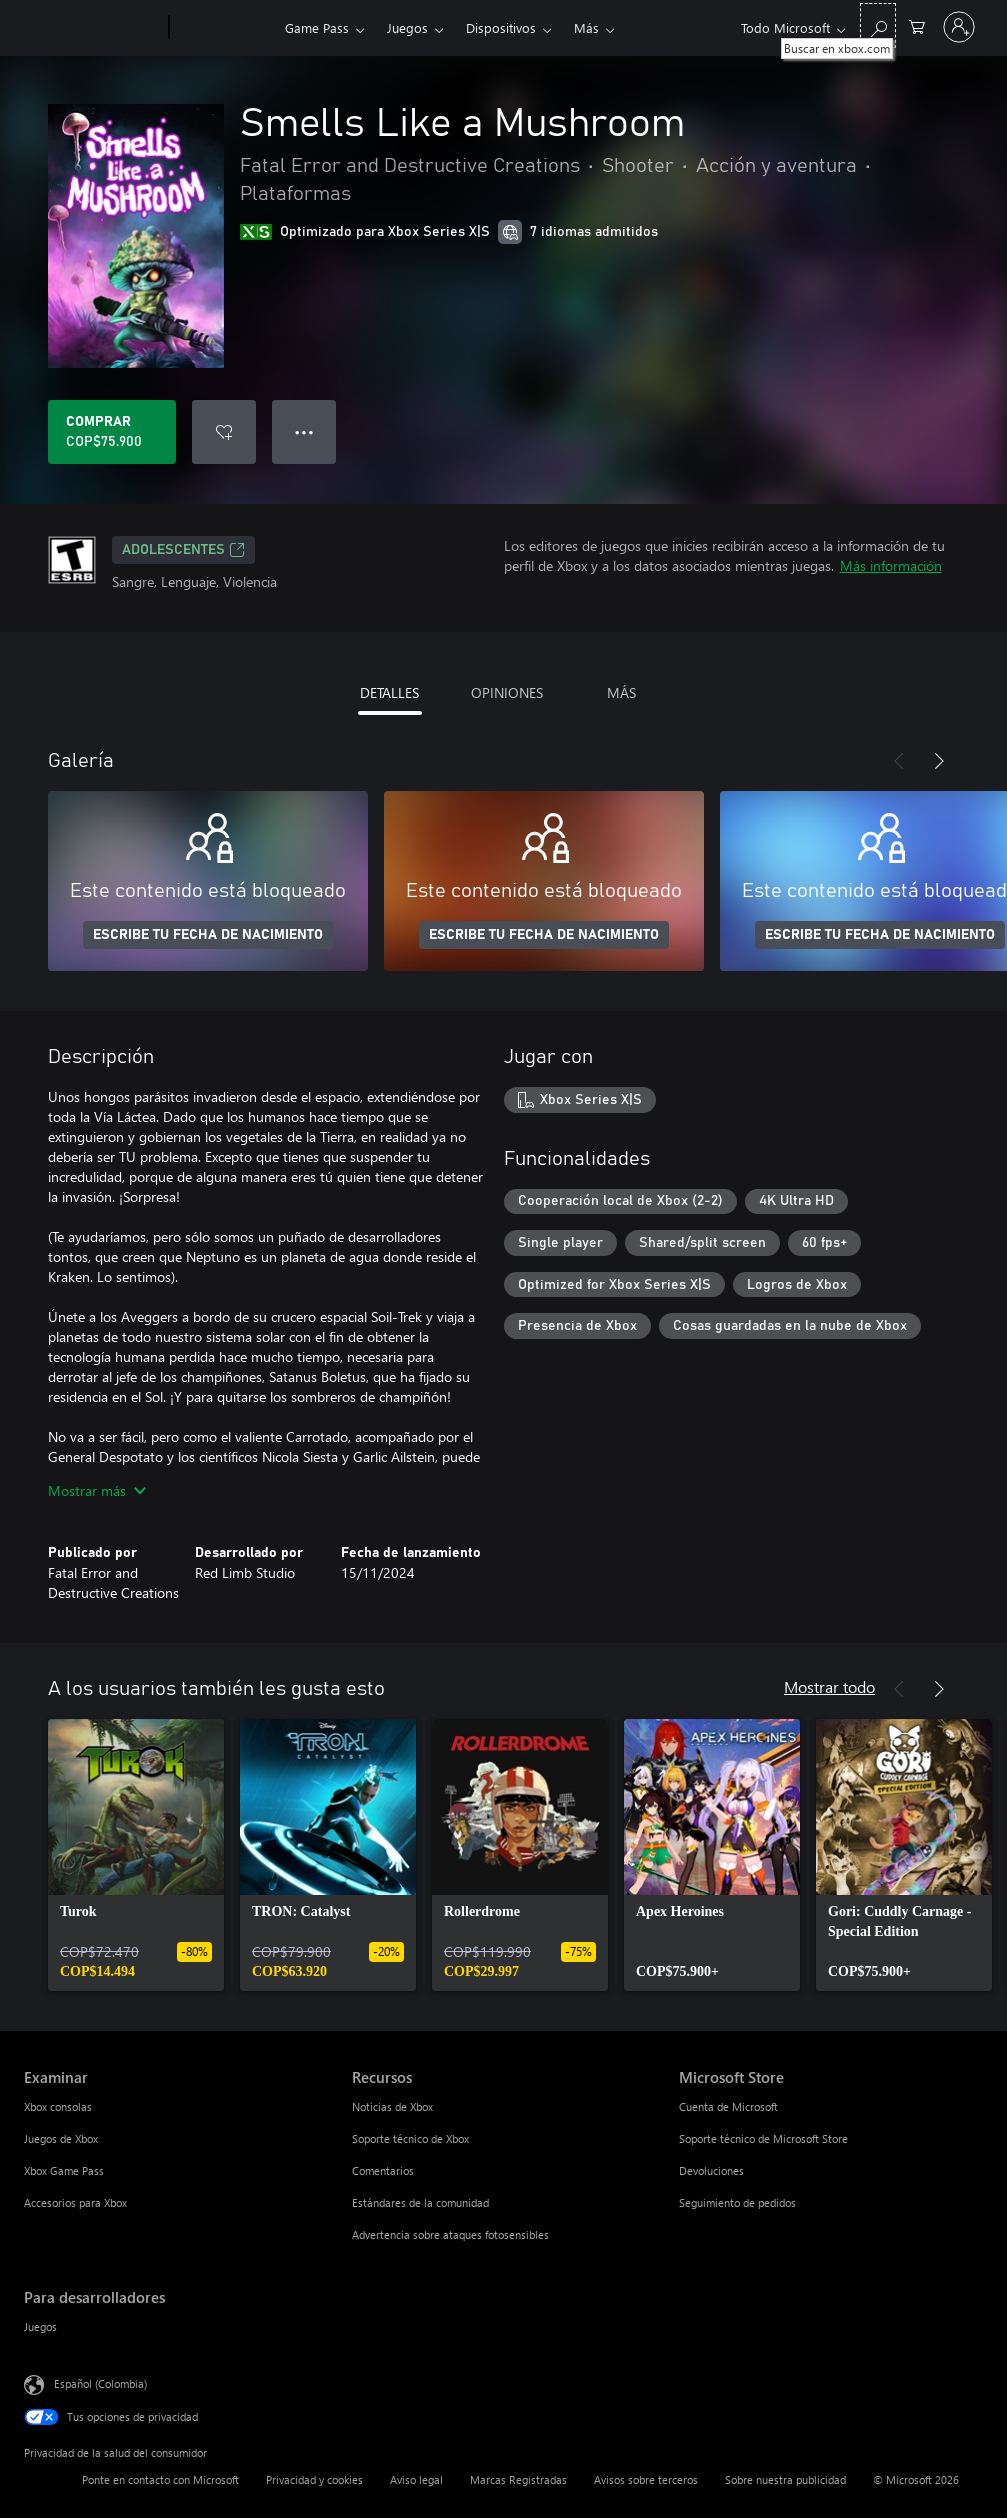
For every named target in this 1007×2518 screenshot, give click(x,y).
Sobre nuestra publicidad (785, 2479)
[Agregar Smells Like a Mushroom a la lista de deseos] (224, 432)
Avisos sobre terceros (646, 2479)
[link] (136, 1855)
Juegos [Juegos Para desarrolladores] (40, 2326)
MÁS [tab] (621, 692)
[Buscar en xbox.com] (878, 25)
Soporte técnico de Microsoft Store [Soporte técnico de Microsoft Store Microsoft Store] (763, 2138)
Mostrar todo (829, 1686)
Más (586, 27)
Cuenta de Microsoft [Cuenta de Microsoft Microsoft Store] (728, 2106)
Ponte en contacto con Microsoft (160, 2479)
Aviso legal (416, 2479)
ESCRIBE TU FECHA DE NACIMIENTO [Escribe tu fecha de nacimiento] (208, 935)
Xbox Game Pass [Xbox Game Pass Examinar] (64, 2170)
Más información (891, 565)
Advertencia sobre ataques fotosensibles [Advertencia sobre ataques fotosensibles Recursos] (450, 2234)
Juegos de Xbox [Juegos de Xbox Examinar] (61, 2138)
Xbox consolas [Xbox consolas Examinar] (58, 2106)
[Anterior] (899, 761)
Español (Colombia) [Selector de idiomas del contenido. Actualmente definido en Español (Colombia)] (100, 2383)
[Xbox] (224, 28)
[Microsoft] (92, 28)
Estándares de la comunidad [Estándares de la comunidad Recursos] (420, 2202)
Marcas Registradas (518, 2479)
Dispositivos (501, 27)
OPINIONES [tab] (507, 692)
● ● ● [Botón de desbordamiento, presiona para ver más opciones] (304, 431)
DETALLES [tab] (389, 692)
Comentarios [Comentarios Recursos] (383, 2170)
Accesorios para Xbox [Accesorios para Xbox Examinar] (75, 2202)
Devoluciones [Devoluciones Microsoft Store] (711, 2170)
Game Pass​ (317, 27)
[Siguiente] (939, 761)
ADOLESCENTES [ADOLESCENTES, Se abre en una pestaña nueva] (183, 550)
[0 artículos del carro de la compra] (917, 25)
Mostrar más (97, 1490)
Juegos (407, 27)
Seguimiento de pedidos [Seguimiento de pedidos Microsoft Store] (737, 2202)
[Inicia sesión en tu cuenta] (959, 27)
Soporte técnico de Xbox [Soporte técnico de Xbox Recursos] (410, 2138)
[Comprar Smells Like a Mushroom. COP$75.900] (112, 432)
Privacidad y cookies (314, 2479)
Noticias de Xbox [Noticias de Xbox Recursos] (392, 2106)
